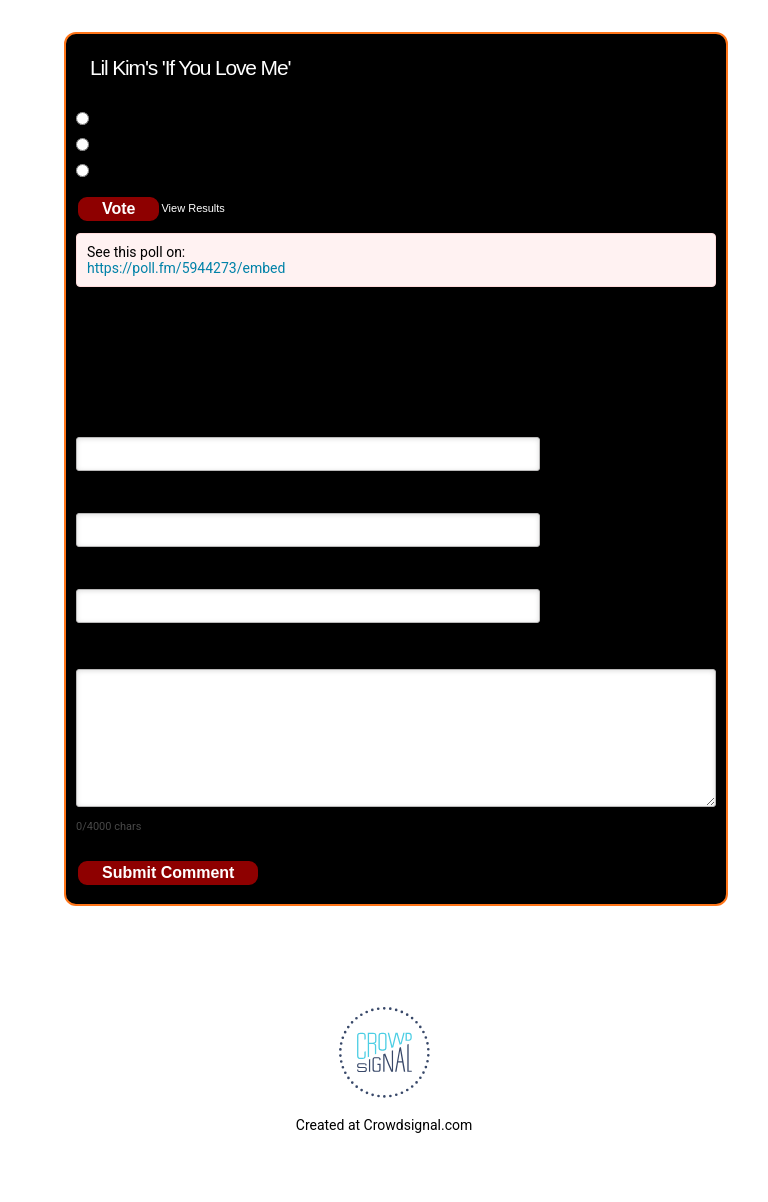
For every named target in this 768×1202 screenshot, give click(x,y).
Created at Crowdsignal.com (384, 1125)
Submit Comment (168, 872)
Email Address (121, 499)
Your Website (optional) (149, 575)
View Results (192, 208)
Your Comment (122, 651)
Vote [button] (118, 208)
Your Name (110, 423)
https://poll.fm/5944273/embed (186, 268)
